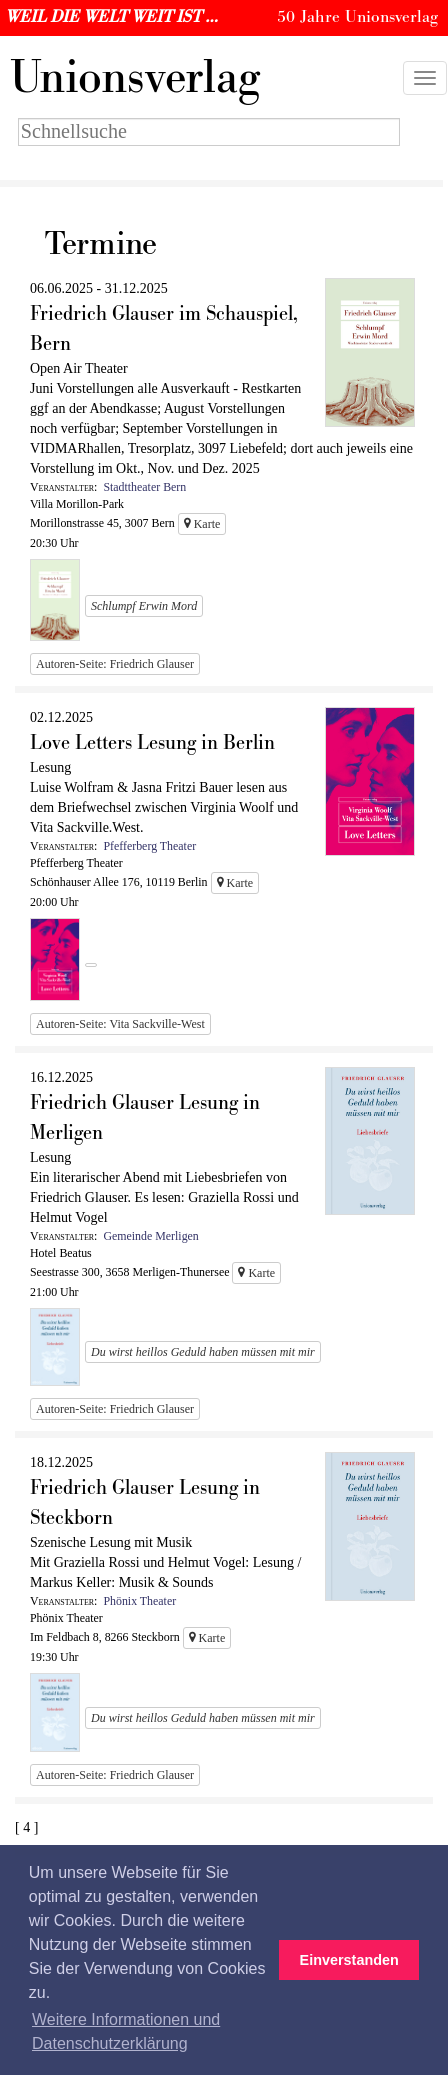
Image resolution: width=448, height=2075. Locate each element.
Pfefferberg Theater (149, 846)
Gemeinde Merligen (150, 1236)
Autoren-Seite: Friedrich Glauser (115, 664)
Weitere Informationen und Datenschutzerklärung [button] (126, 2031)
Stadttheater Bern (144, 487)
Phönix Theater (139, 1601)
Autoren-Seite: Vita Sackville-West (120, 1024)
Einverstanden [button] (349, 1960)
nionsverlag (135, 78)
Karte (202, 524)
